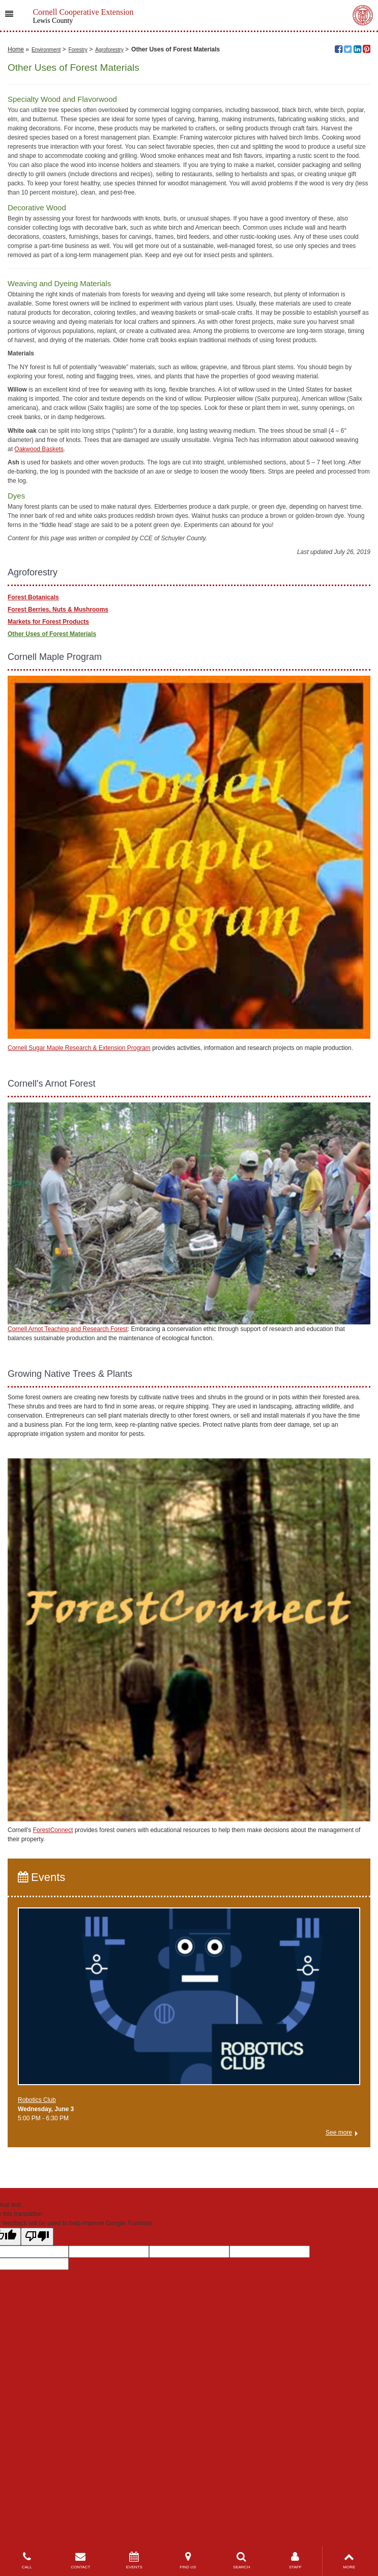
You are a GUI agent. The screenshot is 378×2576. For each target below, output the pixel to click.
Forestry (78, 253)
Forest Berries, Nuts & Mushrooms (58, 813)
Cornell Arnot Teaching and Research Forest (68, 1532)
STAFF (295, 2560)
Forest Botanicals (33, 801)
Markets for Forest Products (48, 825)
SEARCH (241, 2560)
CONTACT (80, 2560)
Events (41, 2080)
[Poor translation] (37, 2440)
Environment (46, 253)
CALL (27, 2560)
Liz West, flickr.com (339, 211)
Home (16, 253)
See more (339, 2336)
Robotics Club (37, 2303)
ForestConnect (53, 2034)
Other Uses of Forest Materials (52, 838)
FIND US (188, 2560)
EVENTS (134, 2560)
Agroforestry (109, 253)
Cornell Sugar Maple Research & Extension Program (79, 1251)
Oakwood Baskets (39, 652)
